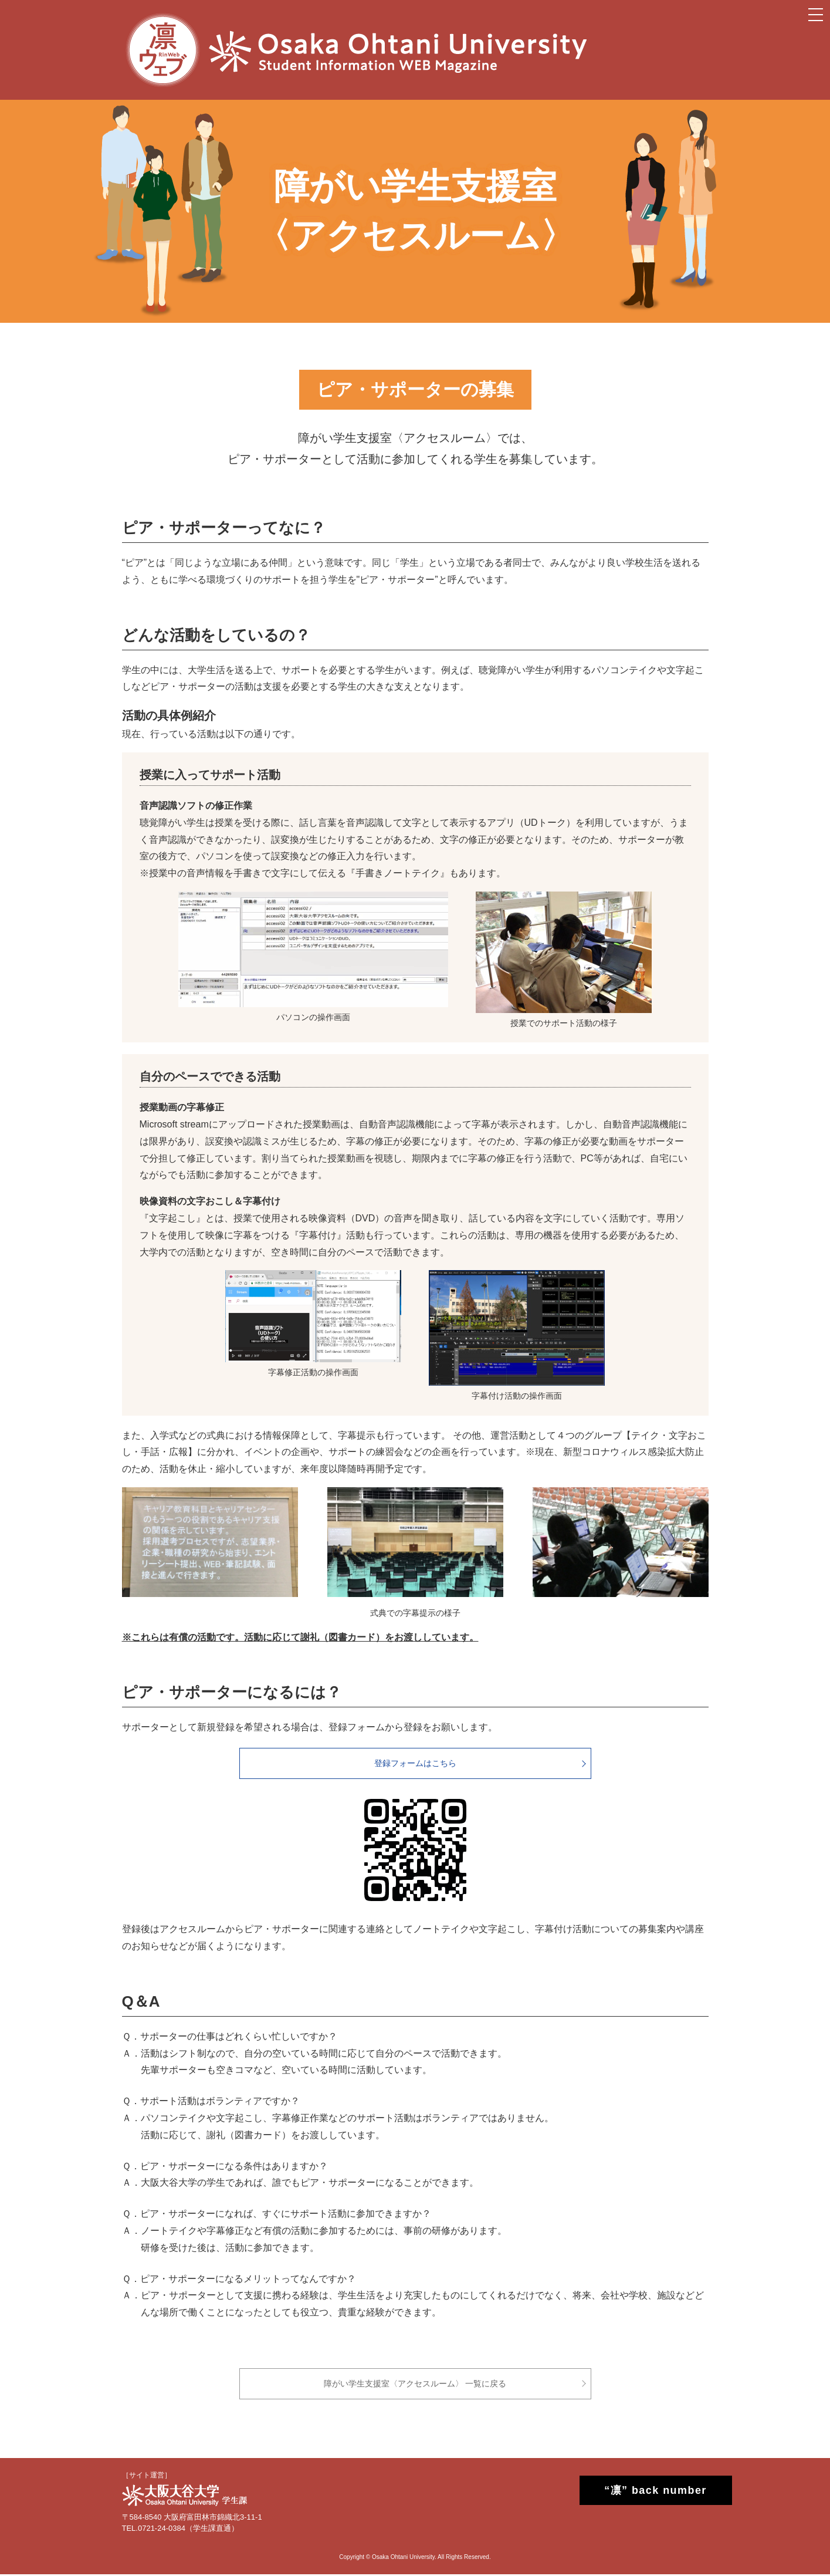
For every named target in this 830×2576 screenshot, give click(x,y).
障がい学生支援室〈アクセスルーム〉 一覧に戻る (415, 2385)
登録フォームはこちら (415, 1764)
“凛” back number (643, 2492)
